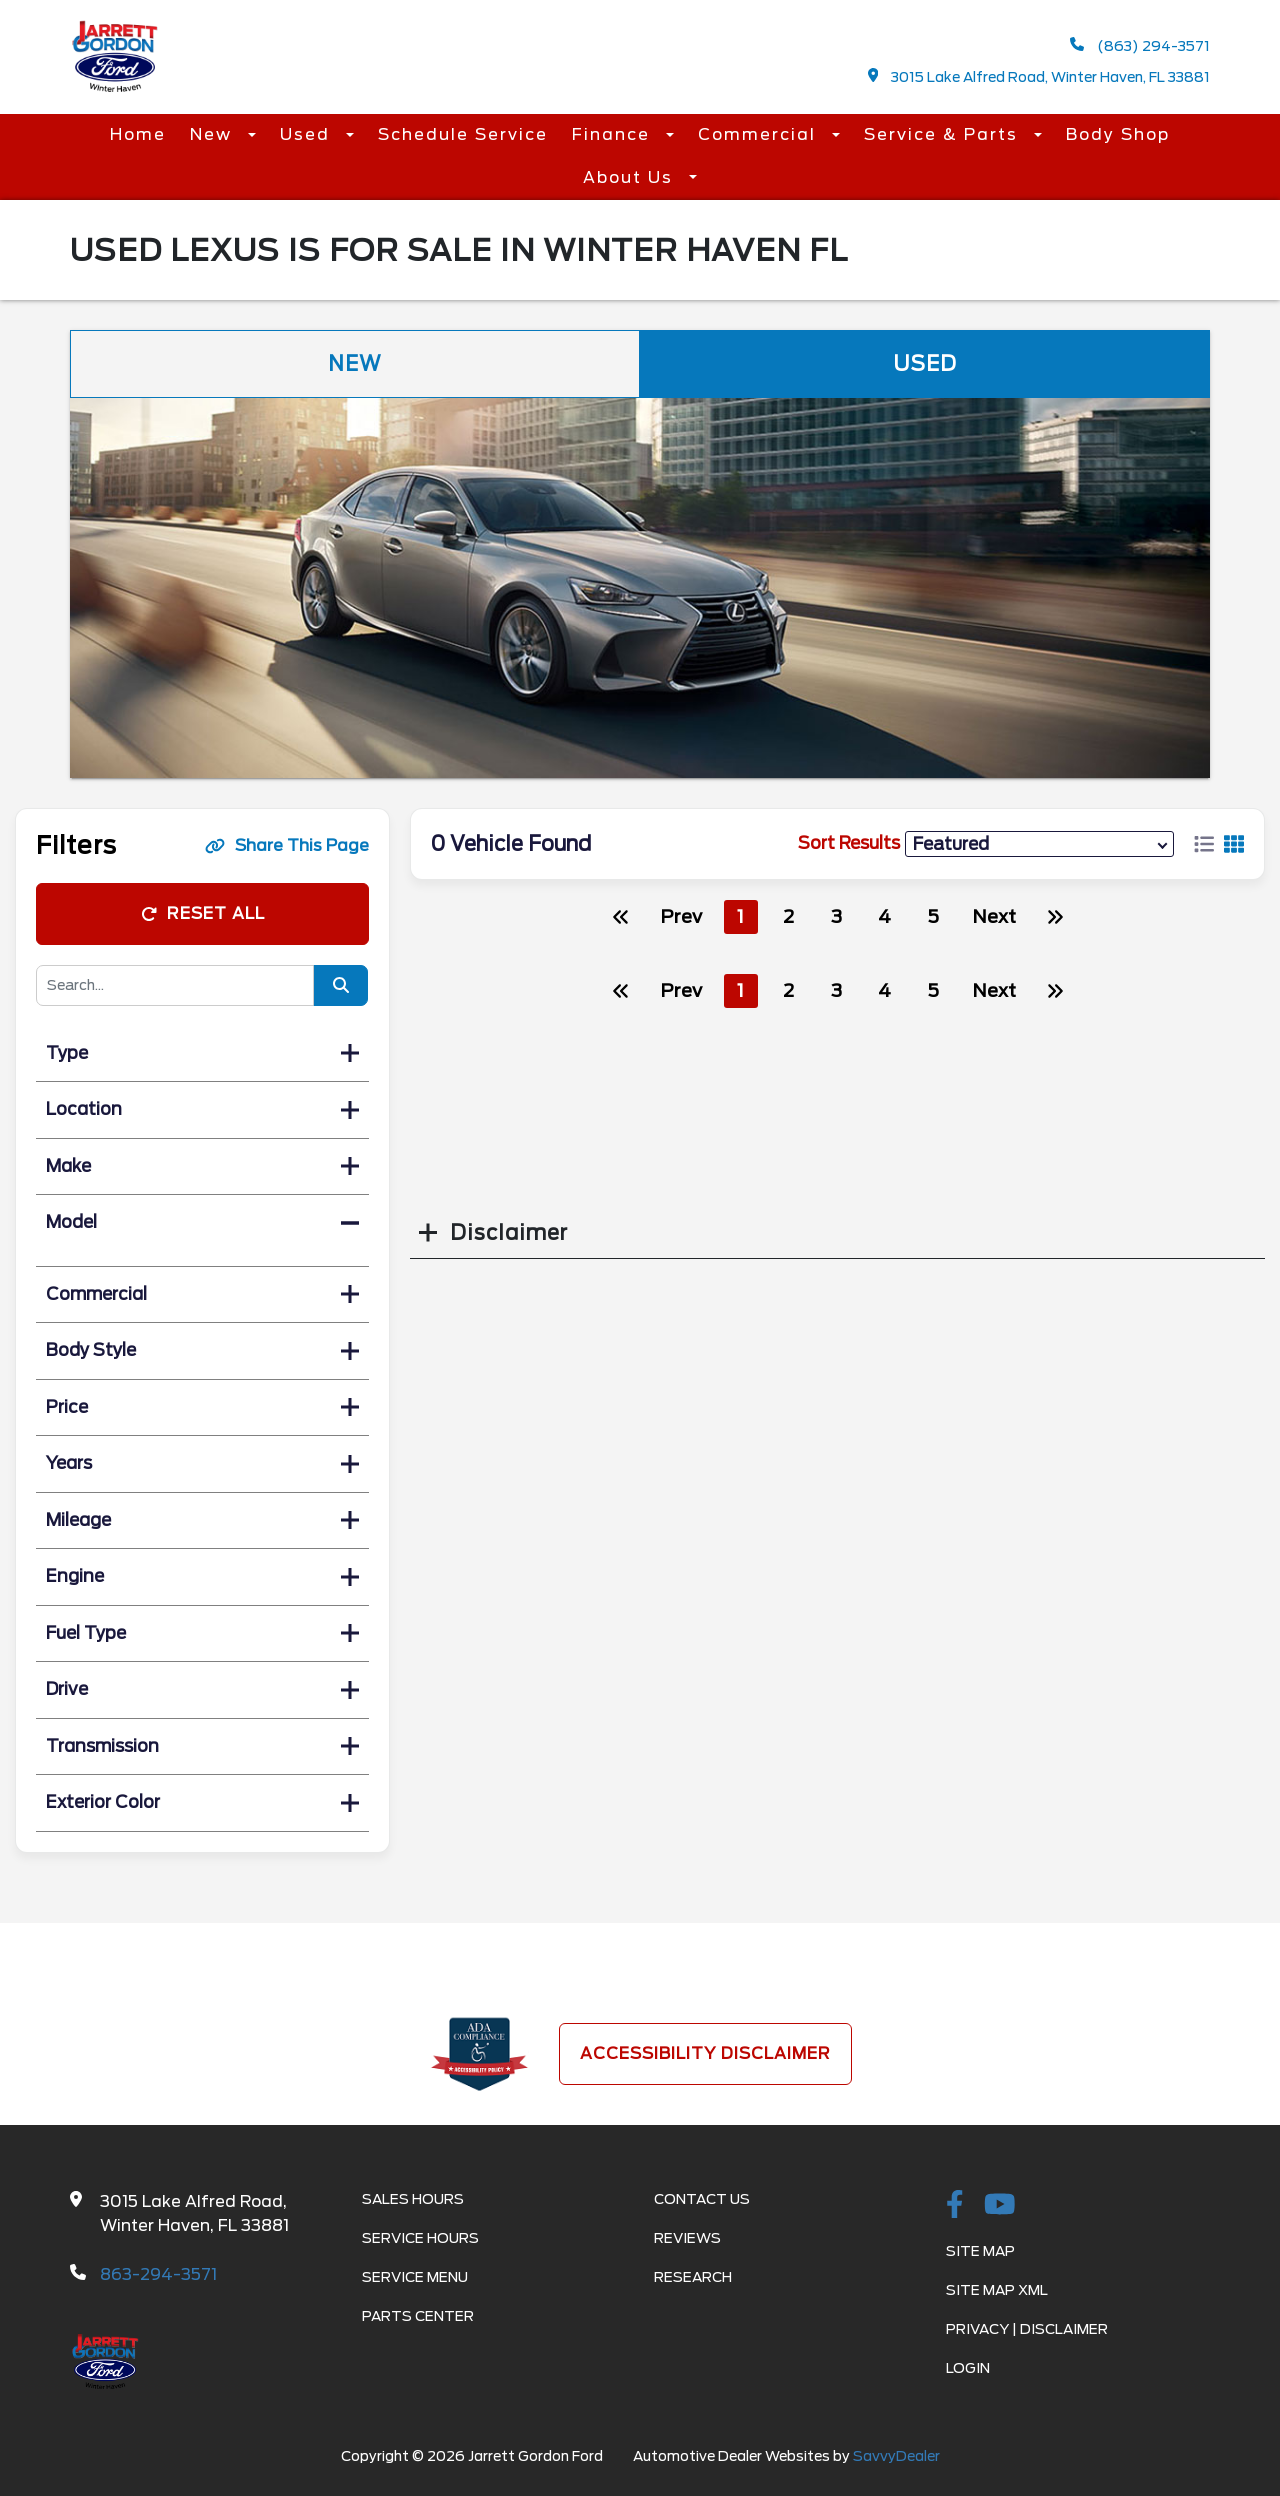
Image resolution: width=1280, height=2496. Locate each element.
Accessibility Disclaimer (705, 2053)
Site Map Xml (997, 2290)
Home (138, 134)
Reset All (203, 913)
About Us (631, 177)
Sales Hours (413, 2199)
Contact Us (702, 2199)
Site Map (980, 2251)
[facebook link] (955, 2206)
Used (308, 134)
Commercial (760, 134)
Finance (614, 134)
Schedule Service (463, 134)
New (214, 134)
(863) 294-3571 (1140, 45)
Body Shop (1118, 134)
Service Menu (415, 2277)
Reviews (687, 2238)
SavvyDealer (896, 2456)
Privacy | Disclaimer (1027, 2329)
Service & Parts (944, 134)
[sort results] (1039, 843)
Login (968, 2368)
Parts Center (418, 2316)
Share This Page (287, 845)
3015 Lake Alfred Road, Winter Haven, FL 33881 (1039, 76)
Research (693, 2277)
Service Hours (420, 2238)
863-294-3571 (158, 2274)
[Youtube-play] (1000, 2206)
